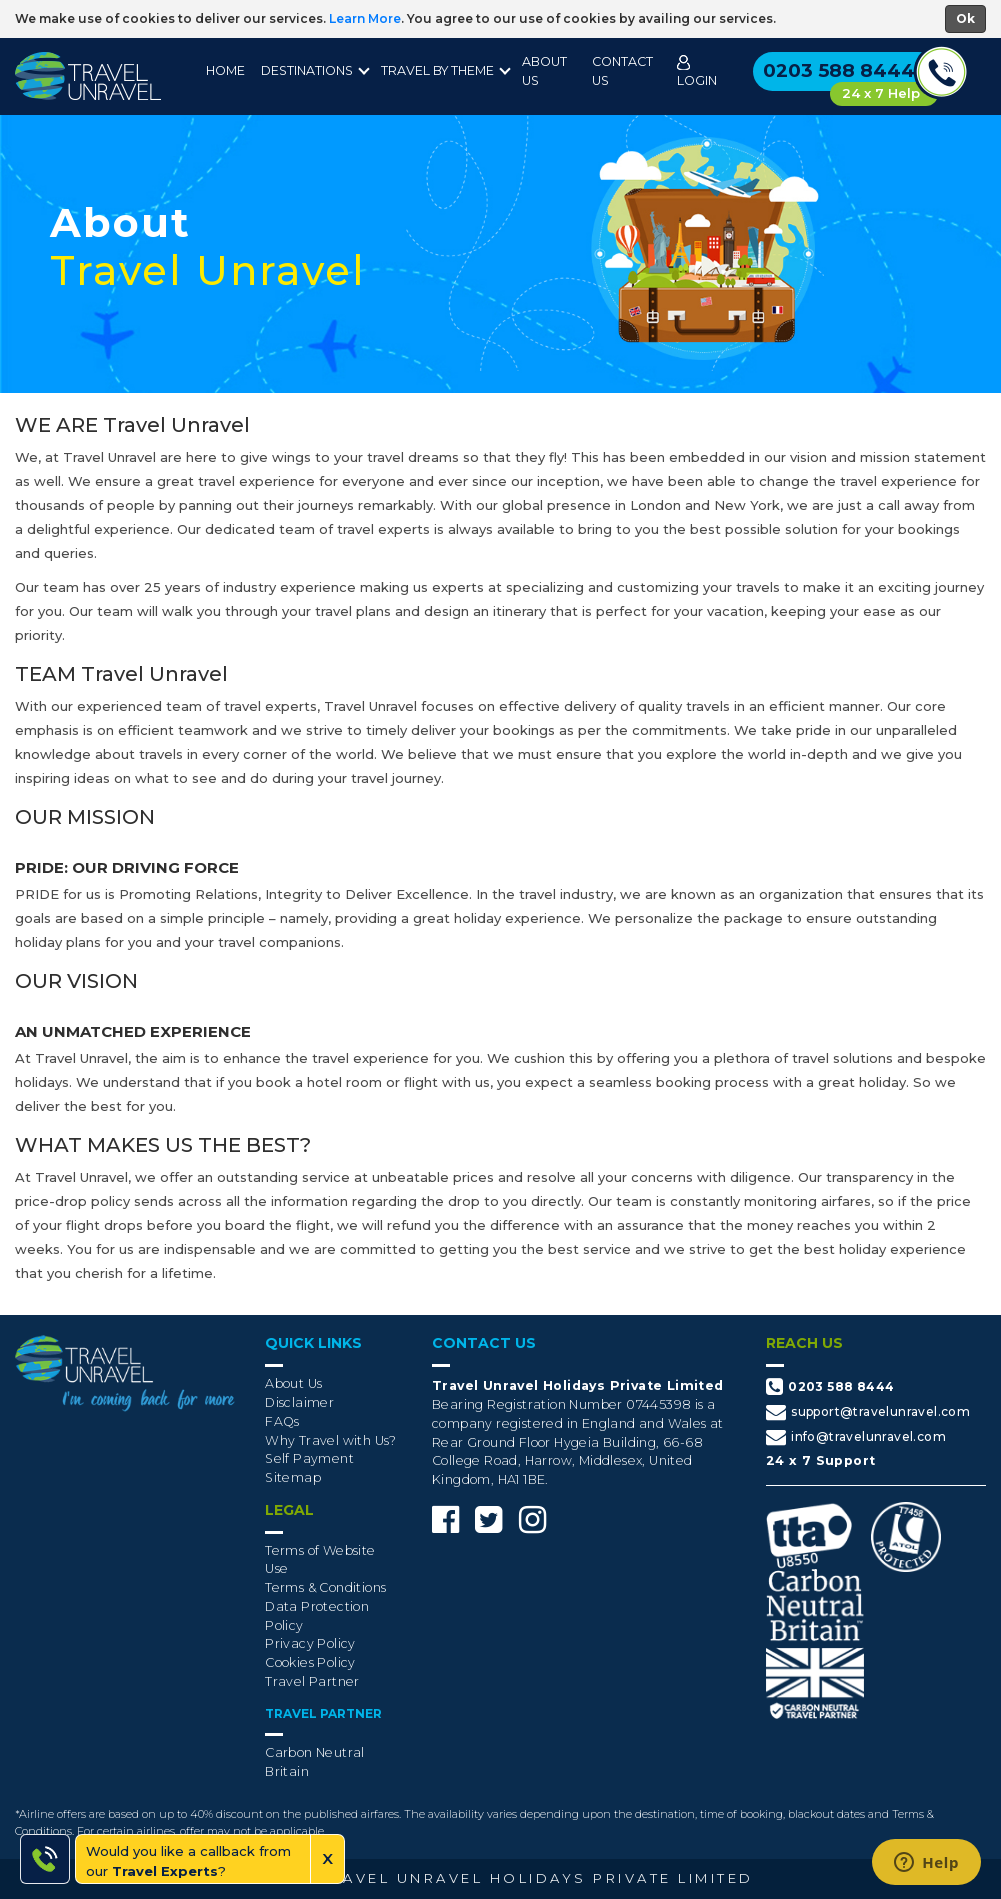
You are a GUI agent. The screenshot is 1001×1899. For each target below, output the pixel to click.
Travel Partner (312, 1681)
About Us (544, 71)
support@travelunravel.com (868, 1412)
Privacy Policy (310, 1643)
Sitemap (293, 1477)
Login (697, 71)
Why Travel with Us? (331, 1440)
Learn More (365, 18)
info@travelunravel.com (856, 1437)
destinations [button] (307, 70)
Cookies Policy (310, 1662)
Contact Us (622, 71)
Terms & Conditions (325, 1587)
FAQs (282, 1421)
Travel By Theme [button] (437, 70)
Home (225, 70)
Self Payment (309, 1458)
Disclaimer (299, 1402)
